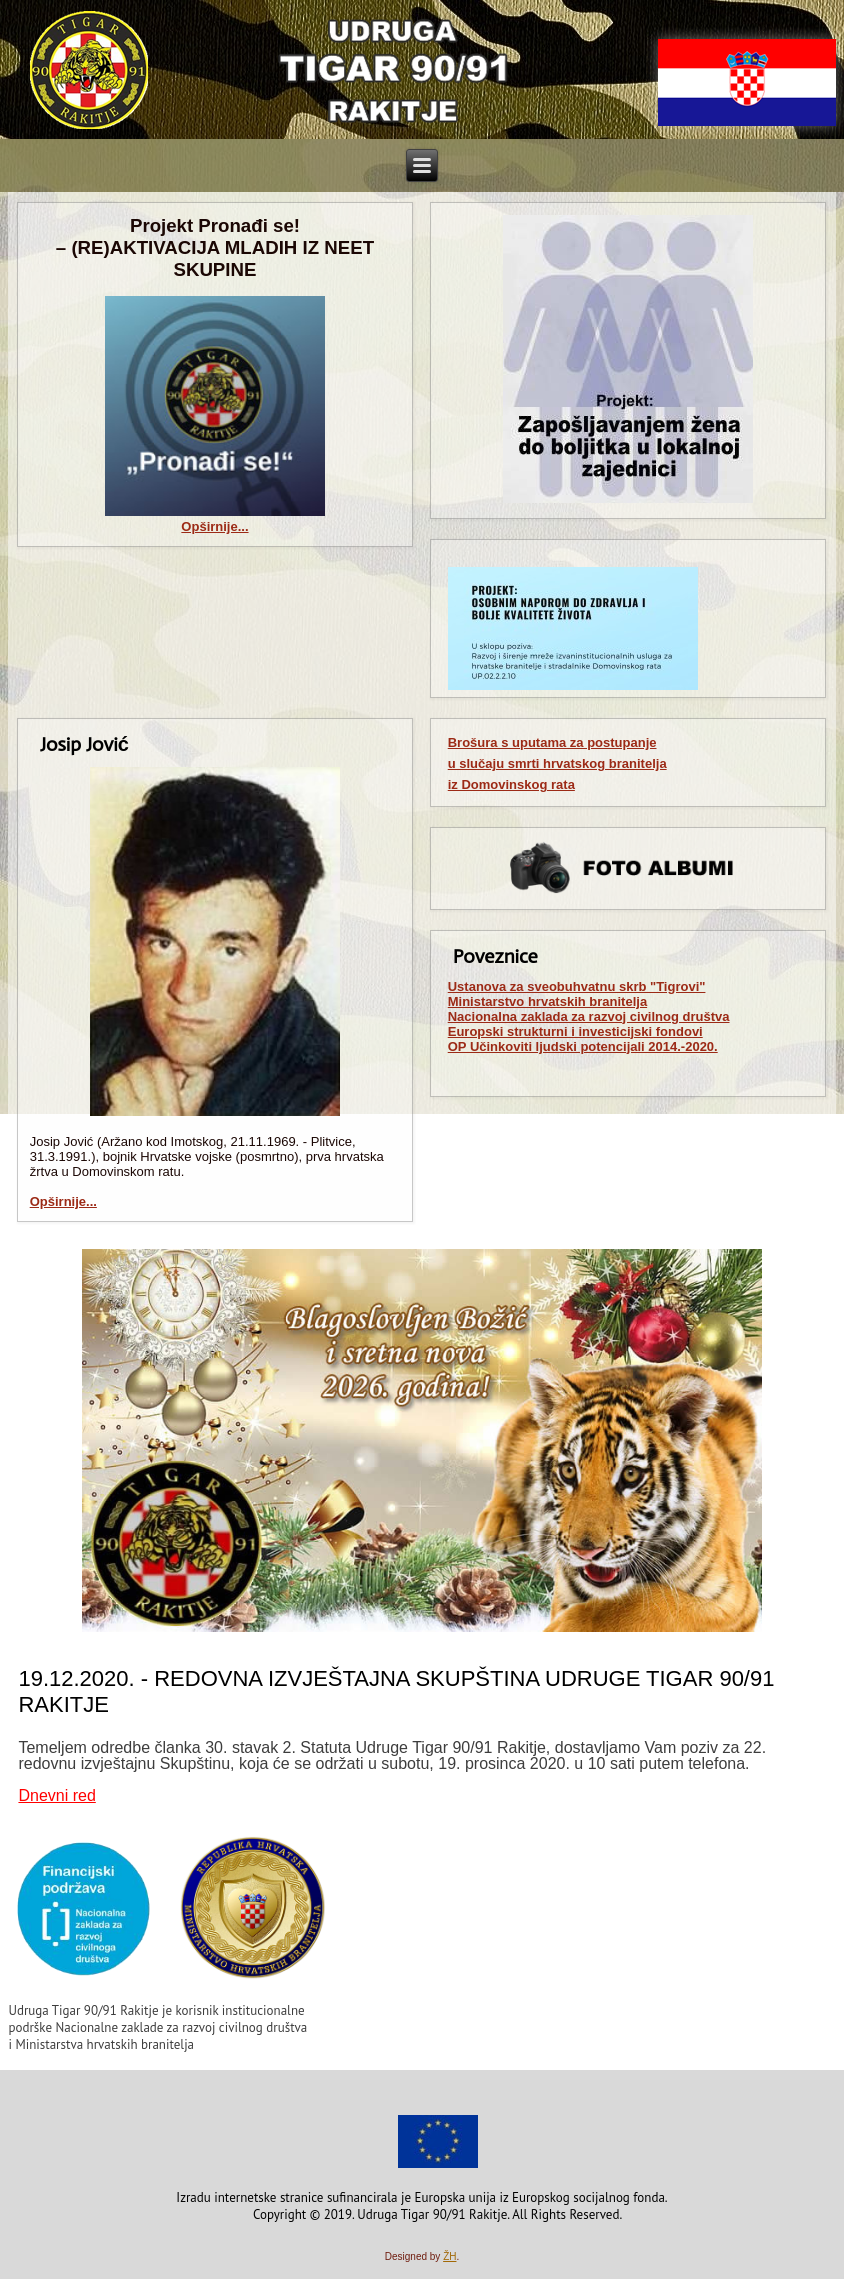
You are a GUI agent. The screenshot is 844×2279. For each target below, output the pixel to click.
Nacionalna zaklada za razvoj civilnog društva (589, 1016)
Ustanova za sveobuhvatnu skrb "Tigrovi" (577, 986)
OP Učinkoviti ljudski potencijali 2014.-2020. (583, 1046)
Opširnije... (214, 526)
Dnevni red (56, 1795)
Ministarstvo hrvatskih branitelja (547, 1001)
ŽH (449, 2256)
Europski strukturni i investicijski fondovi (575, 1031)
